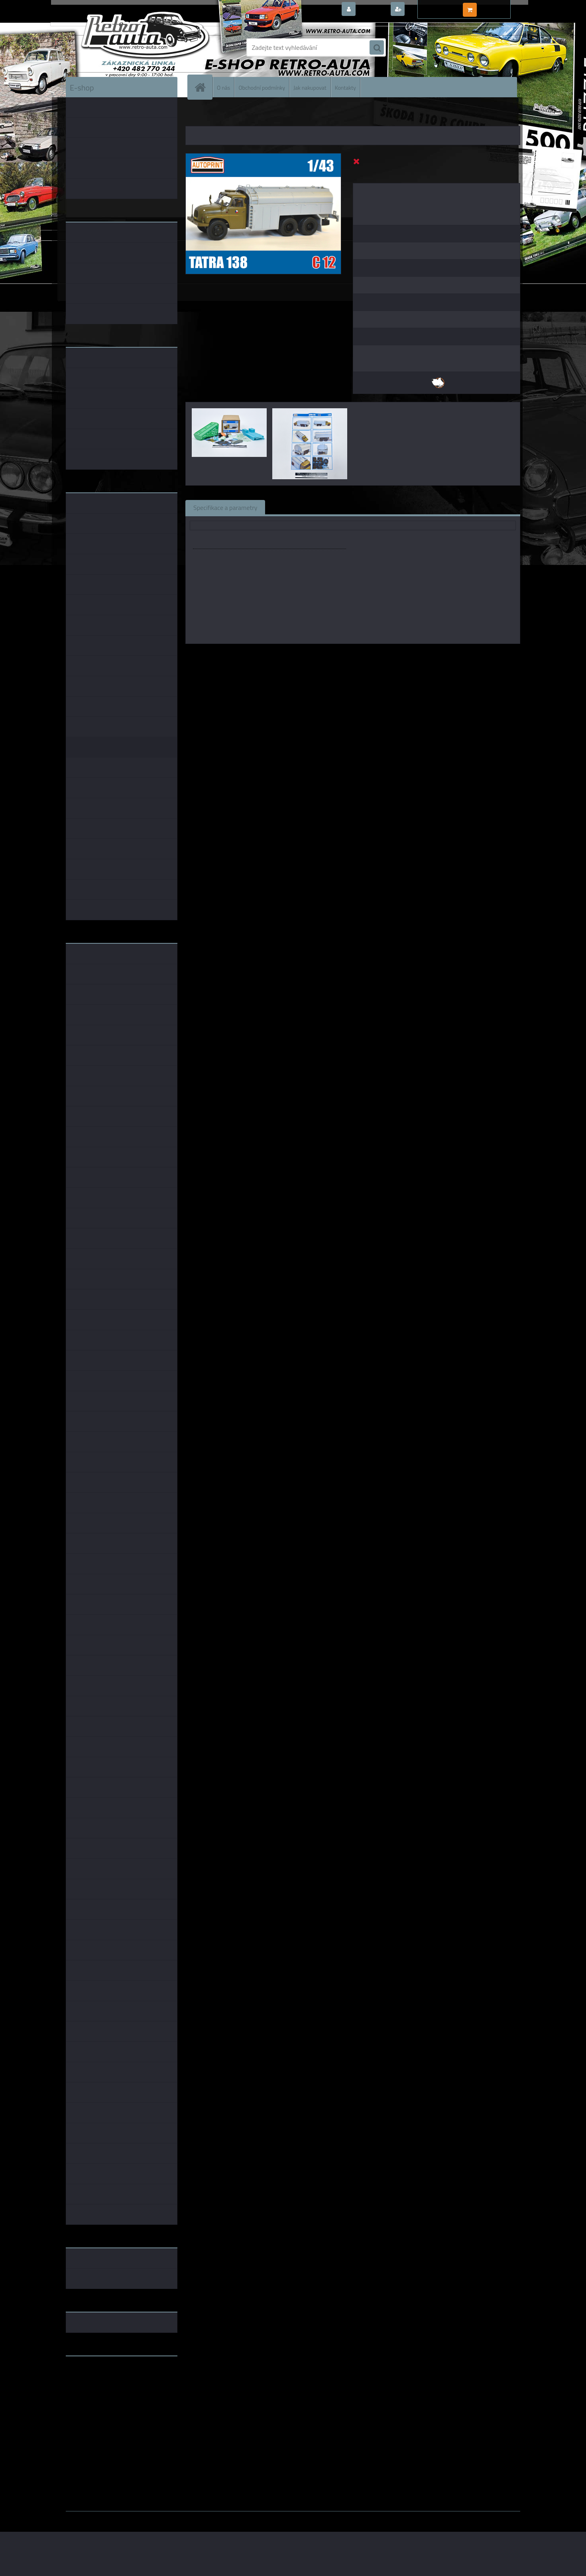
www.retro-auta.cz (92, 2374)
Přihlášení (372, 9)
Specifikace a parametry (225, 507)
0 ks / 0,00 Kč (497, 6)
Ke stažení (414, 507)
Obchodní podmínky (261, 87)
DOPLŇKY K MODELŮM (232, 116)
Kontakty (345, 87)
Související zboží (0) (300, 507)
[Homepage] (203, 87)
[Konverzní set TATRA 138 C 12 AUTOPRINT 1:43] (263, 156)
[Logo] (120, 47)
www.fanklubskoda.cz (96, 2381)
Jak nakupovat (309, 87)
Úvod (196, 116)
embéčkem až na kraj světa (103, 2394)
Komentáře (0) (364, 507)
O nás (223, 87)
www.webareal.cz (149, 2517)
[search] (377, 47)
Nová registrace (428, 9)
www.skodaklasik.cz (94, 2387)
